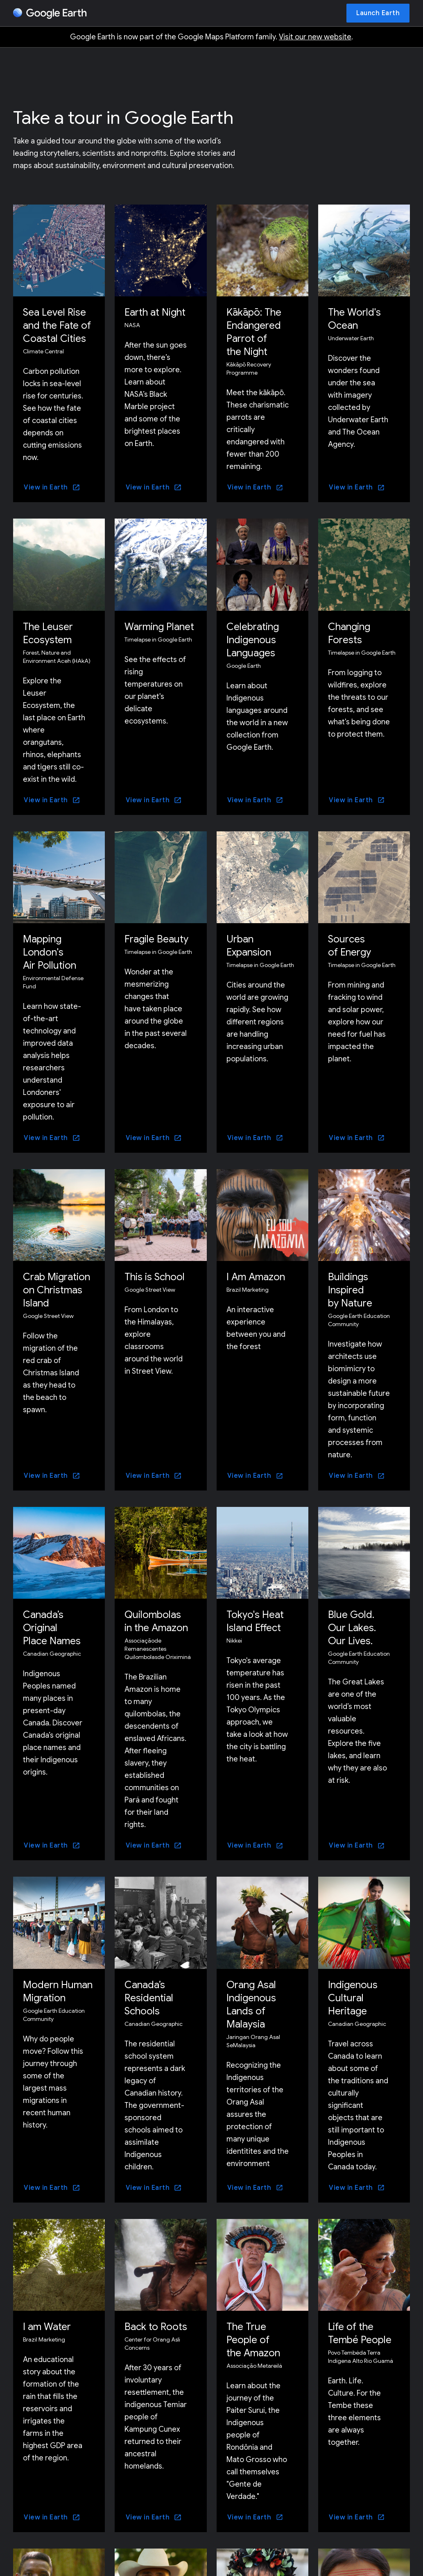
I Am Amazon (255, 1277)
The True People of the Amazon (253, 2340)
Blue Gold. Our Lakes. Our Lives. (352, 1628)
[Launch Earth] (377, 13)
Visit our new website (315, 36)
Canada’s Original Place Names (52, 1628)
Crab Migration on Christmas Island (56, 1290)
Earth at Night (154, 312)
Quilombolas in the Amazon (156, 1621)
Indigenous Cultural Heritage (353, 1998)
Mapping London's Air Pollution (49, 952)
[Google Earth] (50, 13)
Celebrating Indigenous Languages (252, 640)
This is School (154, 1277)
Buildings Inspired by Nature (350, 1290)
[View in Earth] (51, 487)
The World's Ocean (354, 319)
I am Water (47, 2327)
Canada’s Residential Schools (148, 1998)
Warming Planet (159, 627)
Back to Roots (155, 2327)
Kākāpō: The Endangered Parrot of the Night (253, 332)
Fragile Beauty (156, 939)
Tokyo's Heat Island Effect (255, 1621)
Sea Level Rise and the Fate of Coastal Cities (57, 325)
